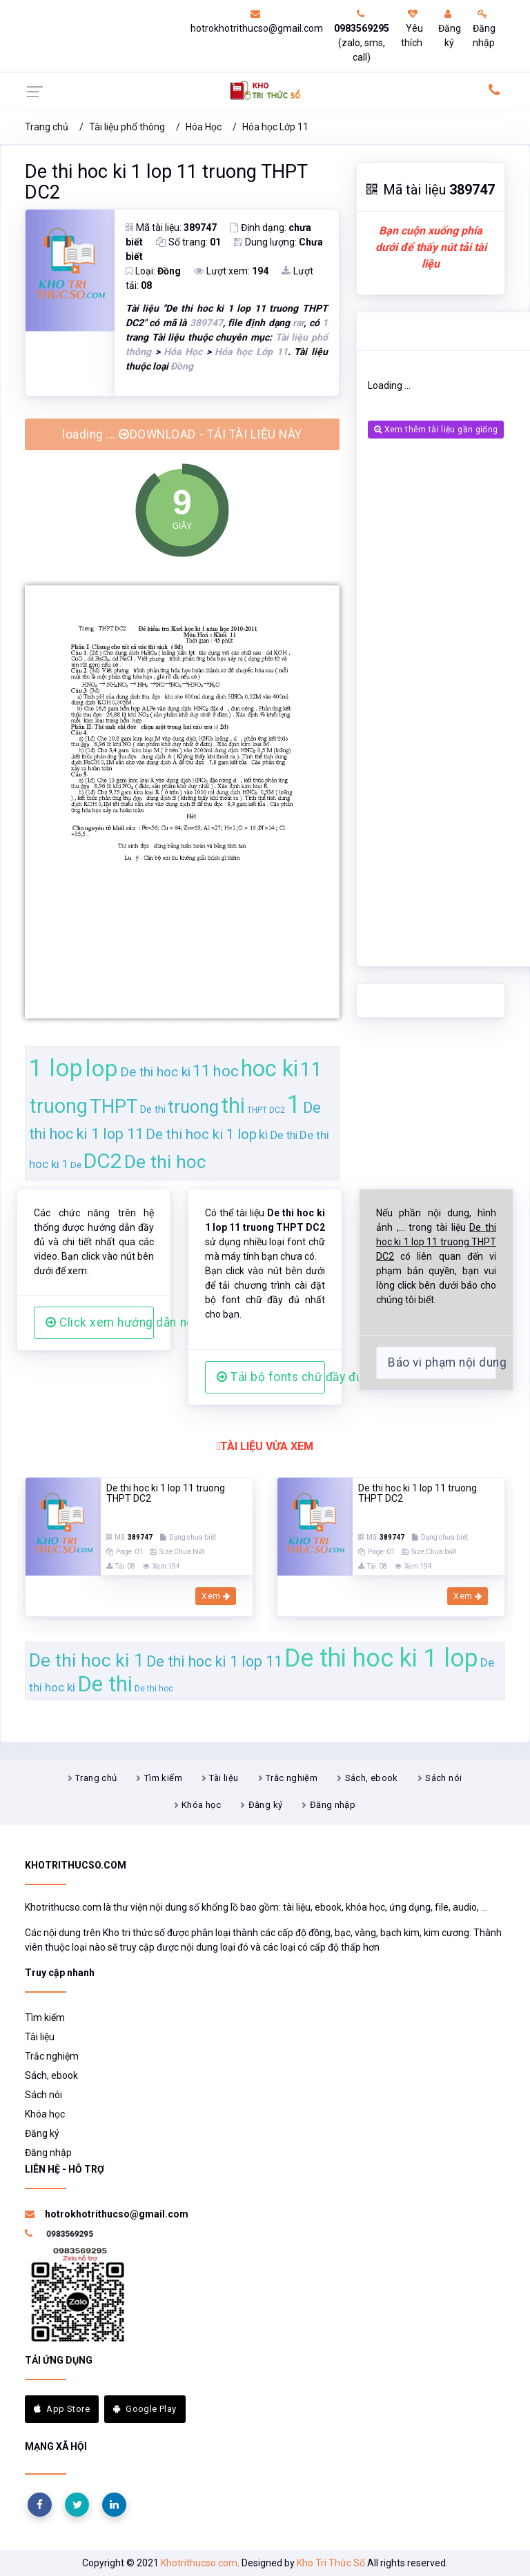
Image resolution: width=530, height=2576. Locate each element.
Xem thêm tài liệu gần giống (436, 429)
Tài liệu (223, 1778)
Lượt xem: (231, 270)
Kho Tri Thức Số (331, 2562)
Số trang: (188, 242)
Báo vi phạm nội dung (442, 1362)
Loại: (153, 270)
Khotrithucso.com (199, 2562)
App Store (62, 2409)
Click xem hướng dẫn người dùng (100, 1322)
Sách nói (443, 1778)
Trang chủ (46, 126)
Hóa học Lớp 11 (275, 126)
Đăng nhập (484, 28)
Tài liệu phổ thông (127, 126)
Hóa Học (204, 126)
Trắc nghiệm (291, 1778)
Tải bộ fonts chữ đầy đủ (271, 1377)
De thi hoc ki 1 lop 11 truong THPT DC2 (166, 182)
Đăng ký (449, 28)
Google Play (145, 2409)
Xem (216, 1596)
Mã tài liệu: (171, 227)
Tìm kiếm (163, 1778)
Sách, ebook (371, 1778)
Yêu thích (412, 28)
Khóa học (201, 1805)
